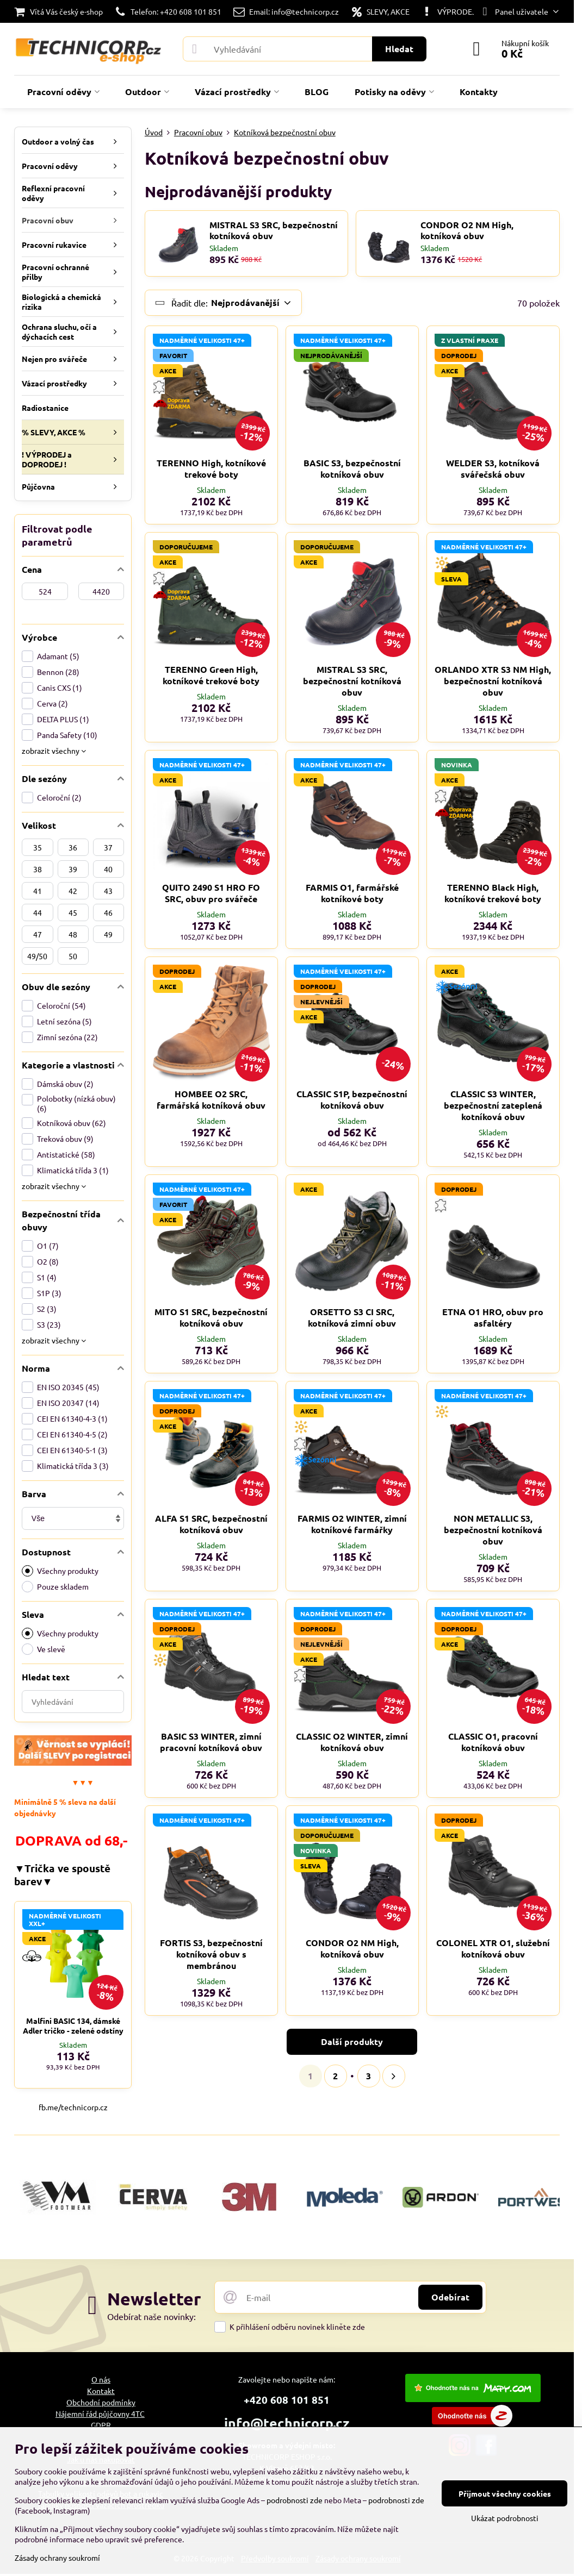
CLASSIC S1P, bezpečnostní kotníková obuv (351, 1099)
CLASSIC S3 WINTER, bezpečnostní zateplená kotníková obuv (493, 1105)
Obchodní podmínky (100, 2402)
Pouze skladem (55, 1586)
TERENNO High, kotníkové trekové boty (211, 468)
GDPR (101, 2425)
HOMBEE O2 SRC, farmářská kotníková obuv (211, 1099)
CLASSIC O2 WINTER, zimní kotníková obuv (352, 1741)
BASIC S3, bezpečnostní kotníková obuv (352, 468)
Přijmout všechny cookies (505, 2493)
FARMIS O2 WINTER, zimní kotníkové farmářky (352, 1523)
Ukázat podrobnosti (504, 2518)
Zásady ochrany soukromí (57, 2557)
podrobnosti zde (295, 2500)
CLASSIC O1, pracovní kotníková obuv (493, 1741)
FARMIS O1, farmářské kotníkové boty (352, 892)
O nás (100, 2379)
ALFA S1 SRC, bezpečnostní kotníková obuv (211, 1523)
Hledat (399, 48)
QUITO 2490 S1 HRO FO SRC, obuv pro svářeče (211, 892)
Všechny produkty (60, 1571)
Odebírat (450, 2297)
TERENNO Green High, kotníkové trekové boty (211, 675)
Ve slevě (43, 1649)
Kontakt (101, 2391)
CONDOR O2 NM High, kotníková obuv (466, 230)
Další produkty (352, 2041)
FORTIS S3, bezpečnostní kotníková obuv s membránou (211, 1954)
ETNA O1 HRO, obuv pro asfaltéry (492, 1317)
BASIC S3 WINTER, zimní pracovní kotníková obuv (211, 1741)
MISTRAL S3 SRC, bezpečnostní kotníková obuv (273, 230)
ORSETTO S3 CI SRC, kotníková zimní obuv (352, 1317)
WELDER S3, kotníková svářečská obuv (493, 468)
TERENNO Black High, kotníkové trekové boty (492, 892)
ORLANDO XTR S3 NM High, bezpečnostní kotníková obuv (493, 681)
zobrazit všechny (54, 750)
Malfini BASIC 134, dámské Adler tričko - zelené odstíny (73, 2025)
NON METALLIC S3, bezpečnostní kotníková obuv (493, 1529)
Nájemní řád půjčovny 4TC (100, 2413)
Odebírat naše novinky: (151, 2316)
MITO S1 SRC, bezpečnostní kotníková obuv (211, 1317)
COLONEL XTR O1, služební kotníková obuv (493, 1948)
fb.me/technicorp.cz (73, 2107)
